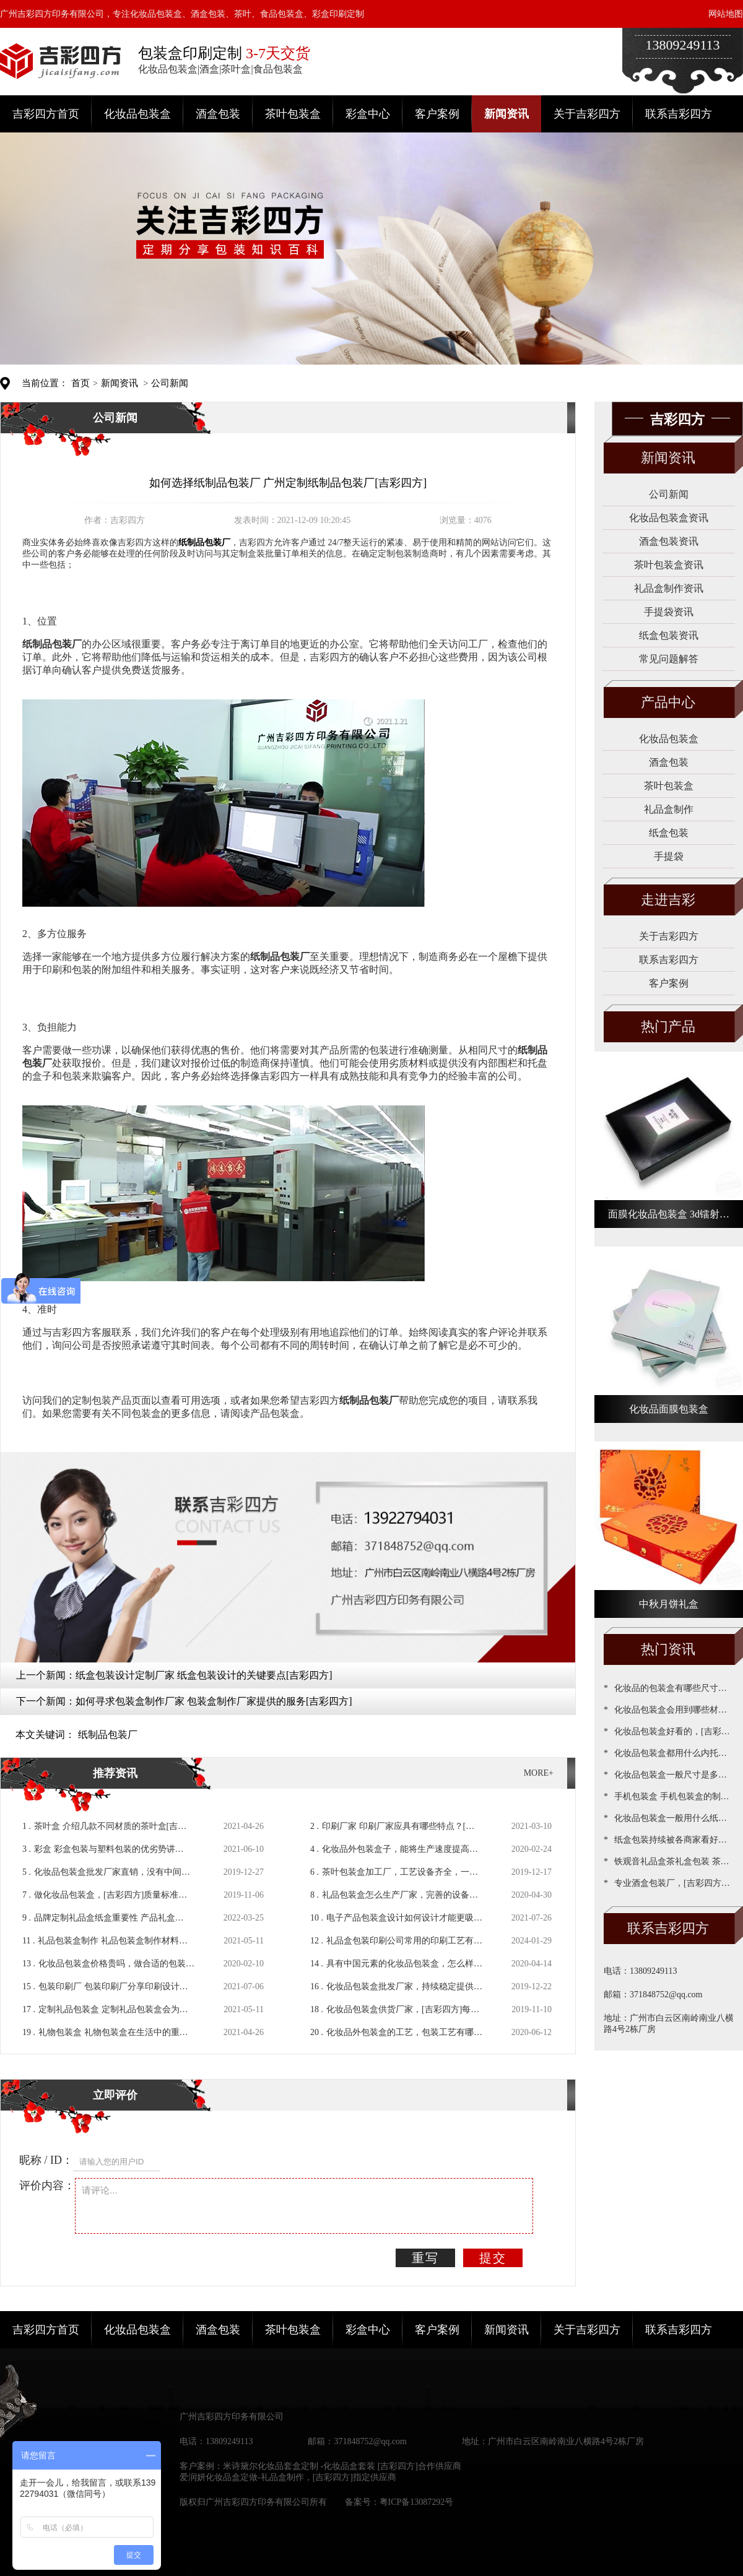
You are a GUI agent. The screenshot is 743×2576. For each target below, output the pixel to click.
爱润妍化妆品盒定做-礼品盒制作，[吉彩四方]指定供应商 (288, 2477)
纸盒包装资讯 (668, 635)
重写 (425, 2258)
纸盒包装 (669, 833)
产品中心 (668, 702)
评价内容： (47, 2185)
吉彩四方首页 (45, 114)
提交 (492, 2258)
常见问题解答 (668, 659)
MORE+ (539, 1773)
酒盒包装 (218, 114)
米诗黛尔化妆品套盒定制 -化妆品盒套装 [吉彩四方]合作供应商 (342, 2466)
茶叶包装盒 (293, 114)
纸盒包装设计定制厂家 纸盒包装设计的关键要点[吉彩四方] (204, 1675)
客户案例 (437, 114)
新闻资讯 (506, 114)
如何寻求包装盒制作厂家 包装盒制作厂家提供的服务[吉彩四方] (214, 1701)
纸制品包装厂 (107, 1734)
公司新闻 (169, 383)
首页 (80, 383)
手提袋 (669, 856)
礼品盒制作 (668, 809)
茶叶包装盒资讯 (668, 565)
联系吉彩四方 (678, 114)
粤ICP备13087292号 (417, 2502)
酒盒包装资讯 (668, 541)
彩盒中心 (367, 114)
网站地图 (725, 14)
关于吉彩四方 (587, 114)
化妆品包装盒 (137, 114)
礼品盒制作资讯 (668, 588)
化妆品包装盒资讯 (668, 517)
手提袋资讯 (668, 612)
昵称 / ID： (46, 2160)
